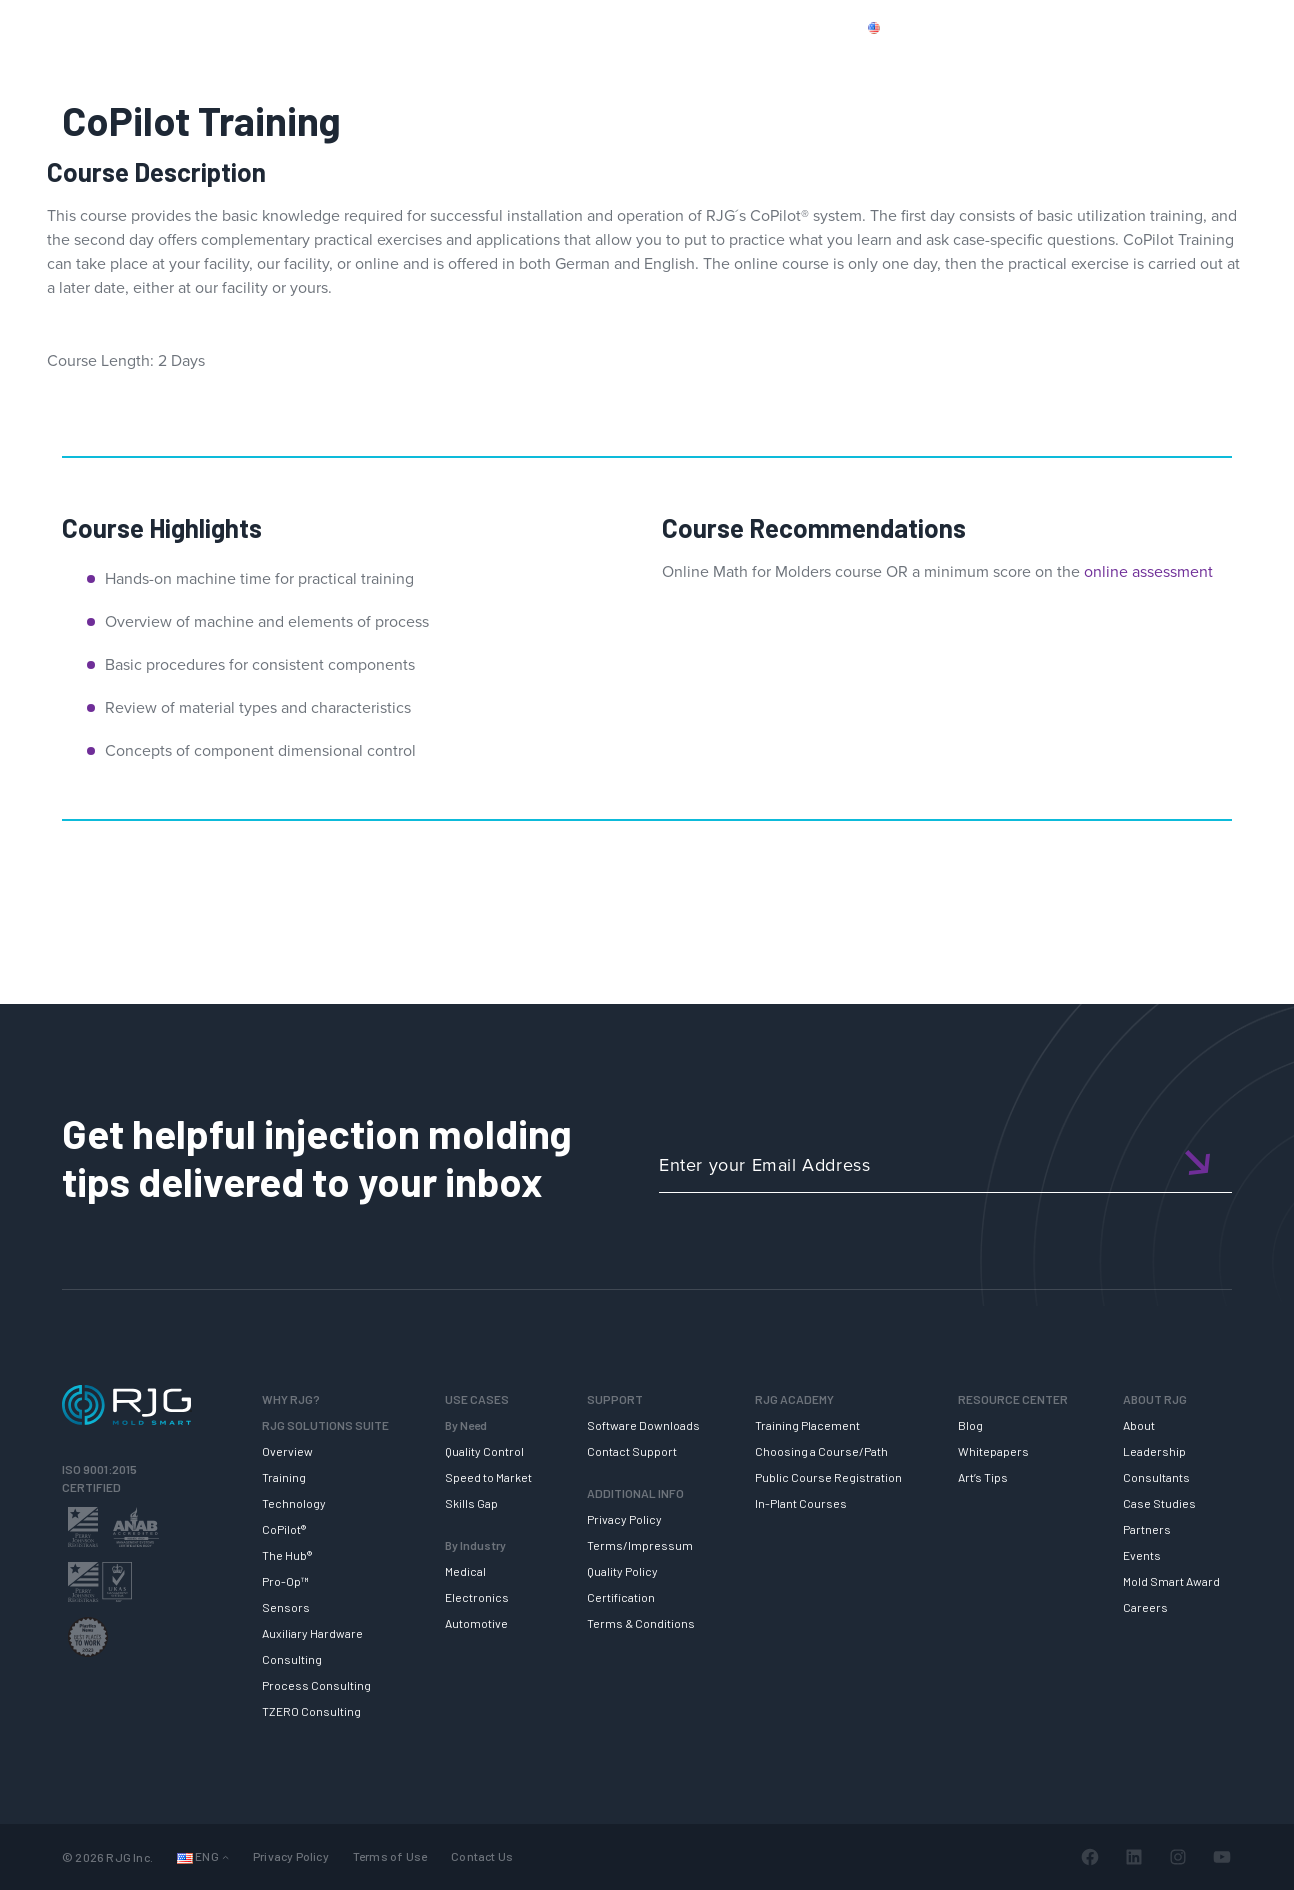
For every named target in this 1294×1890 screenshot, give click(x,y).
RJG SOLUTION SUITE (406, 63)
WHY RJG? (252, 63)
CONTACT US (1083, 27)
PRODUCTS (977, 27)
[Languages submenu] (225, 1856)
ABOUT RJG (1070, 63)
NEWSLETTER (1202, 63)
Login (1191, 27)
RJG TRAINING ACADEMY (719, 63)
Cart (1248, 27)
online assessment (1148, 571)
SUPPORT (557, 63)
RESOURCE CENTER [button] (918, 63)
